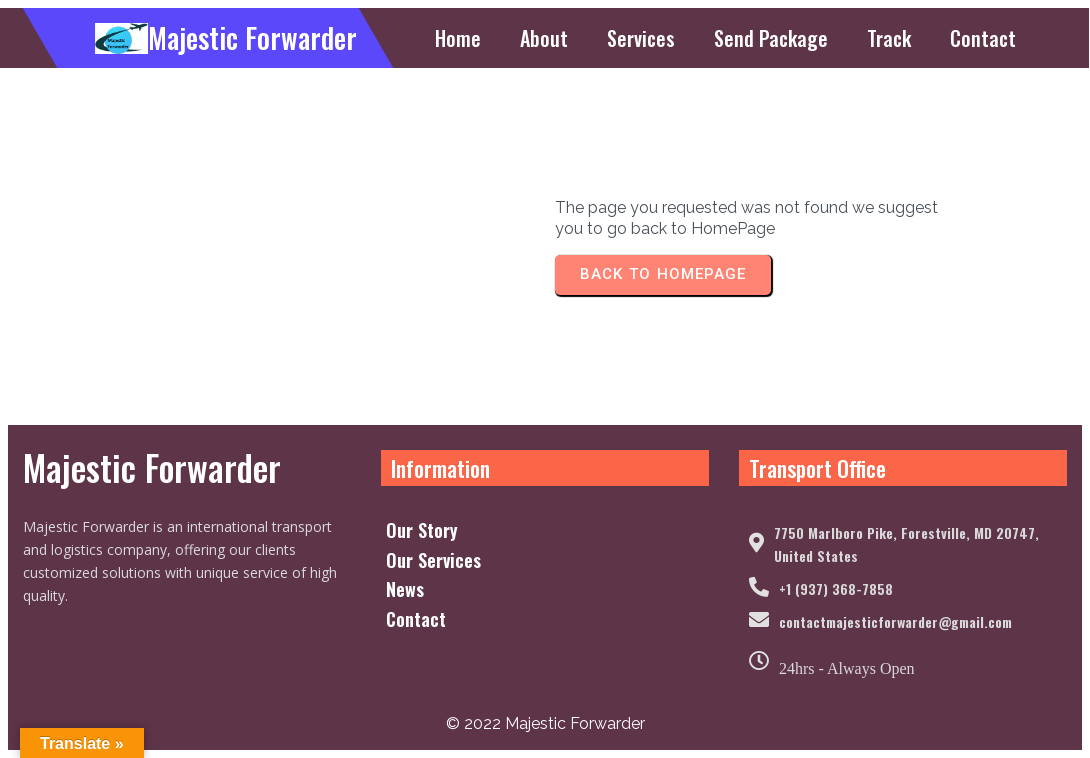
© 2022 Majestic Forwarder (545, 723)
